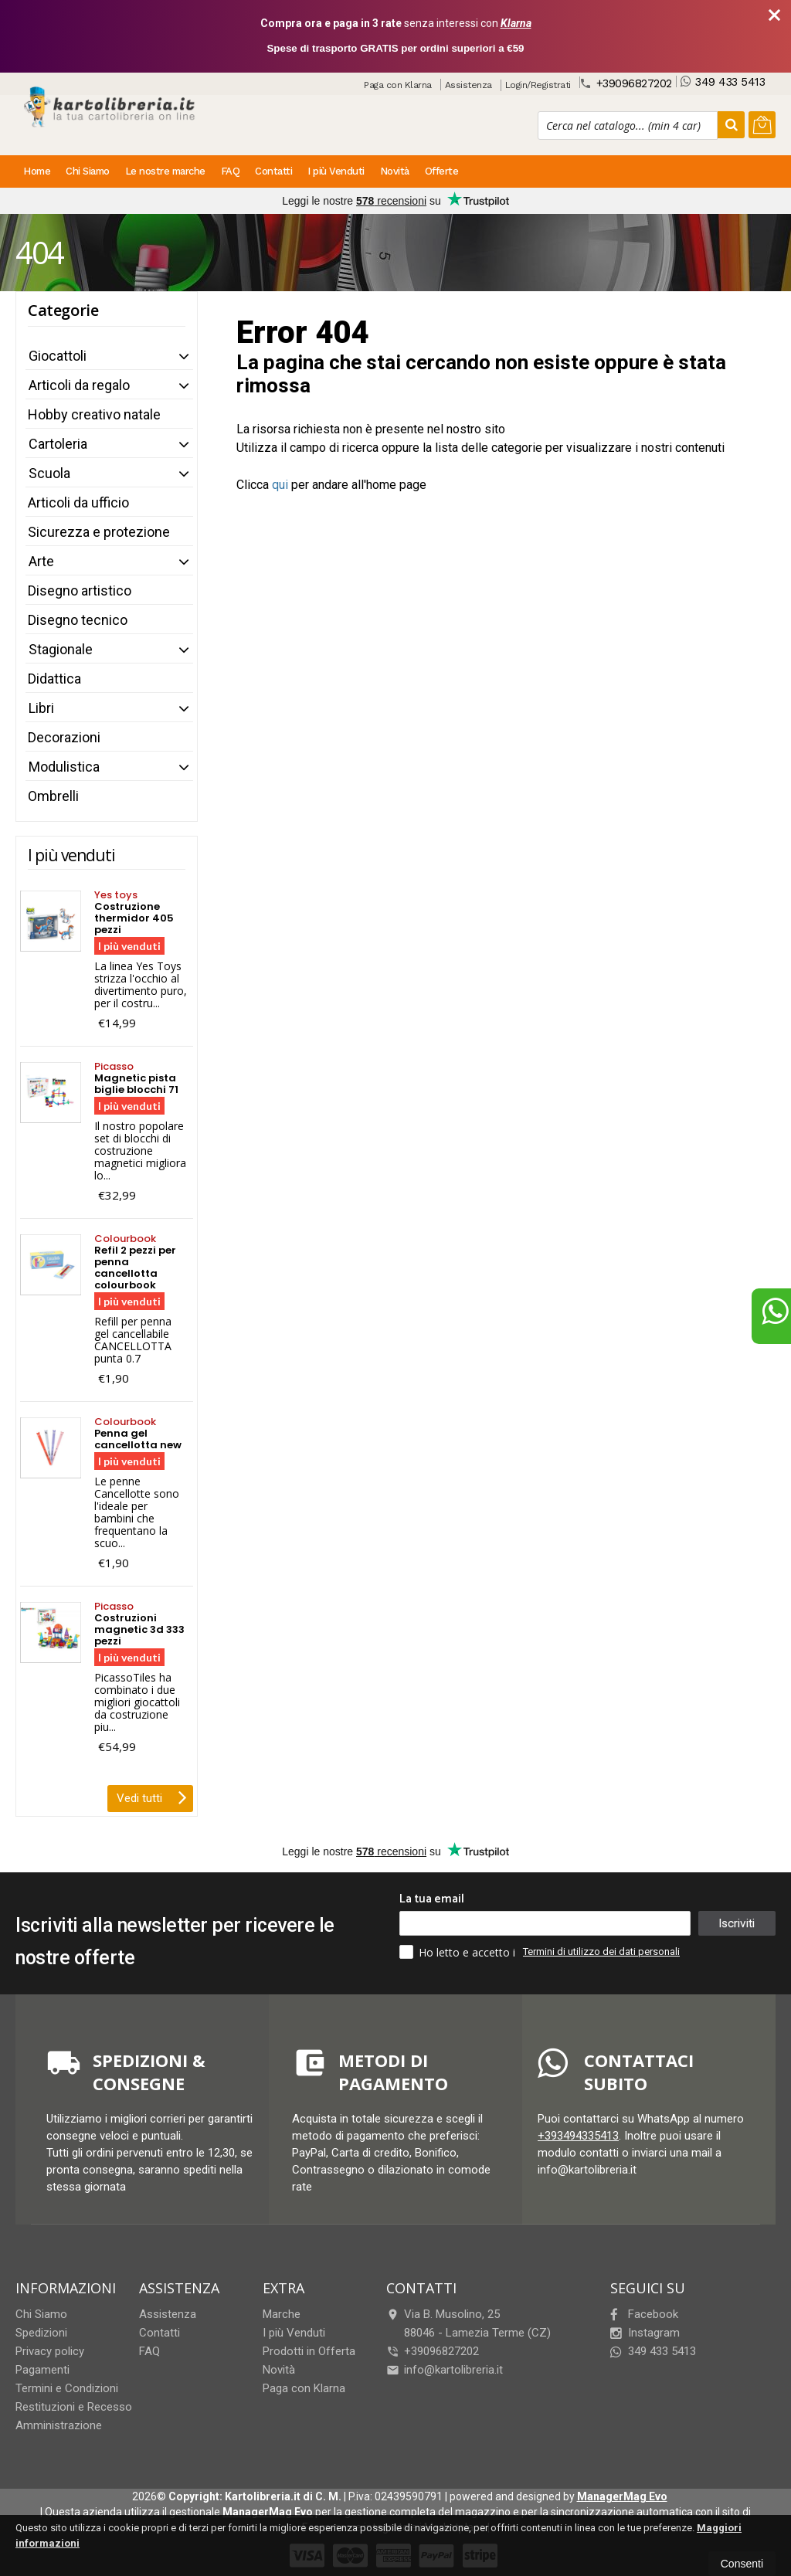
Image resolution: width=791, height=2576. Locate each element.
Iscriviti (736, 1923)
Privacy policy (49, 2351)
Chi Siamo (88, 171)
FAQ (230, 171)
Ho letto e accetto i (458, 1952)
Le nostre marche (165, 171)
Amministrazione (58, 2425)
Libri (41, 708)
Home (36, 171)
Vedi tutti (152, 1796)
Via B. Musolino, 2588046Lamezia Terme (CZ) (468, 2323)
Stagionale (61, 649)
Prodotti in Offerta (309, 2351)
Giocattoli (58, 356)
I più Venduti (336, 171)
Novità (394, 171)
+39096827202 (625, 83)
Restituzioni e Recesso (73, 2407)
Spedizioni (41, 2333)
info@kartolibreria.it (444, 2370)
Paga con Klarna (398, 85)
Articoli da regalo (79, 385)
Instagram (645, 2333)
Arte (41, 561)
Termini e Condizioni (66, 2388)
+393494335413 (578, 2136)
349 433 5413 (723, 81)
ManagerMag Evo (622, 2496)
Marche (281, 2314)
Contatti (273, 171)
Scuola (49, 473)
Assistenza (468, 85)
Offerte (442, 171)
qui (280, 484)
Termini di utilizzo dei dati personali (601, 1951)
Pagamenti (42, 2370)
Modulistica (64, 767)
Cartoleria (58, 444)
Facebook (644, 2314)
